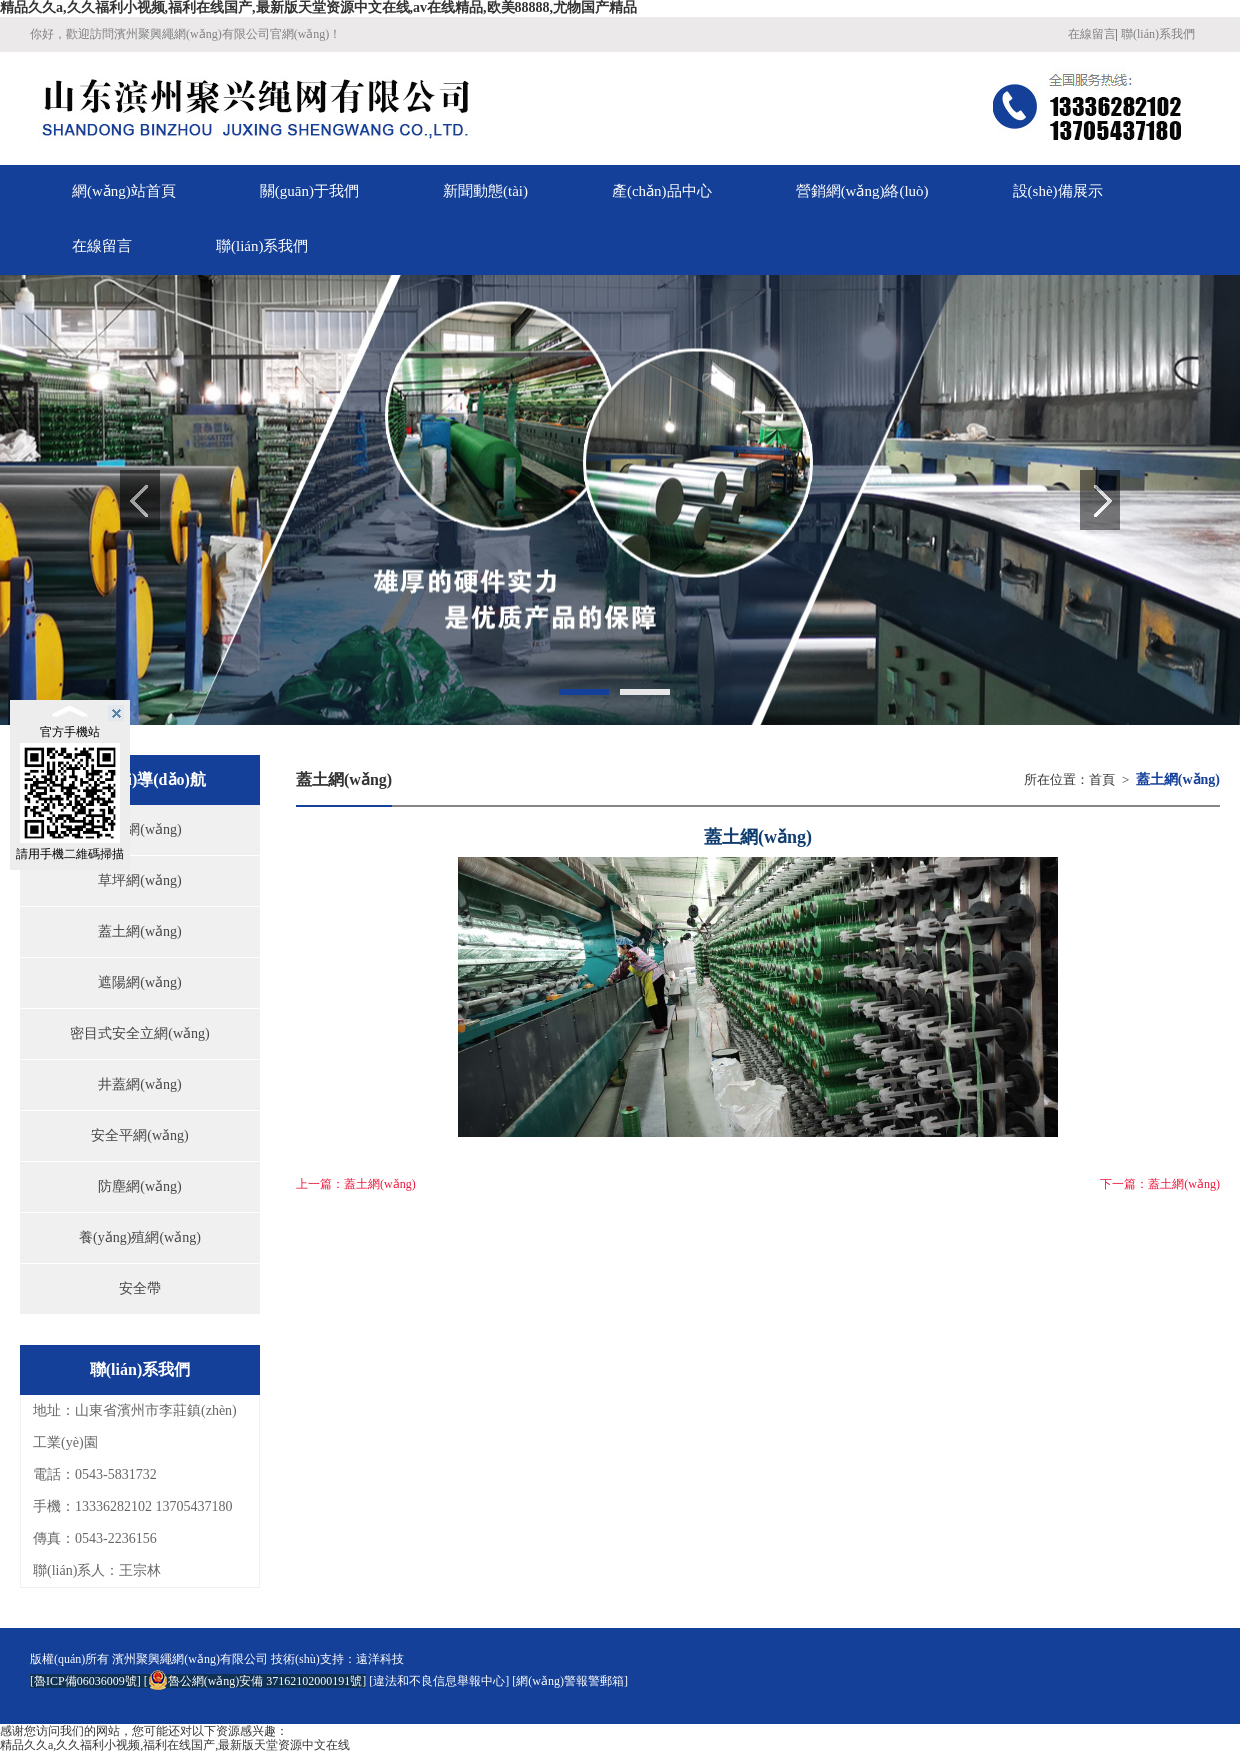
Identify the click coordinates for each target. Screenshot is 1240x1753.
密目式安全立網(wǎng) (139, 1033)
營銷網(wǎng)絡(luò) (862, 191)
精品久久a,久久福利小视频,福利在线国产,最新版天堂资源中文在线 (175, 1745)
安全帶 (140, 1288)
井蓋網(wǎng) (139, 1084)
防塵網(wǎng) (139, 1186)
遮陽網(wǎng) (139, 982)
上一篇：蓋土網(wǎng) (356, 1184)
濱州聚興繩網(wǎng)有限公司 (190, 1659)
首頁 (1102, 779)
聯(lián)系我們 (1158, 34)
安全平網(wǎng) (139, 1135)
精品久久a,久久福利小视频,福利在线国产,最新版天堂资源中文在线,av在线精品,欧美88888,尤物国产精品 (318, 7)
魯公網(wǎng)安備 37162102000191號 (255, 1681)
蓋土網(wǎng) (139, 931)
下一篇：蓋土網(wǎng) (1160, 1184)
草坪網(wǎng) (139, 880)
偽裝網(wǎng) (139, 829)
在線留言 (1092, 34)
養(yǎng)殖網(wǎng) (140, 1237)
